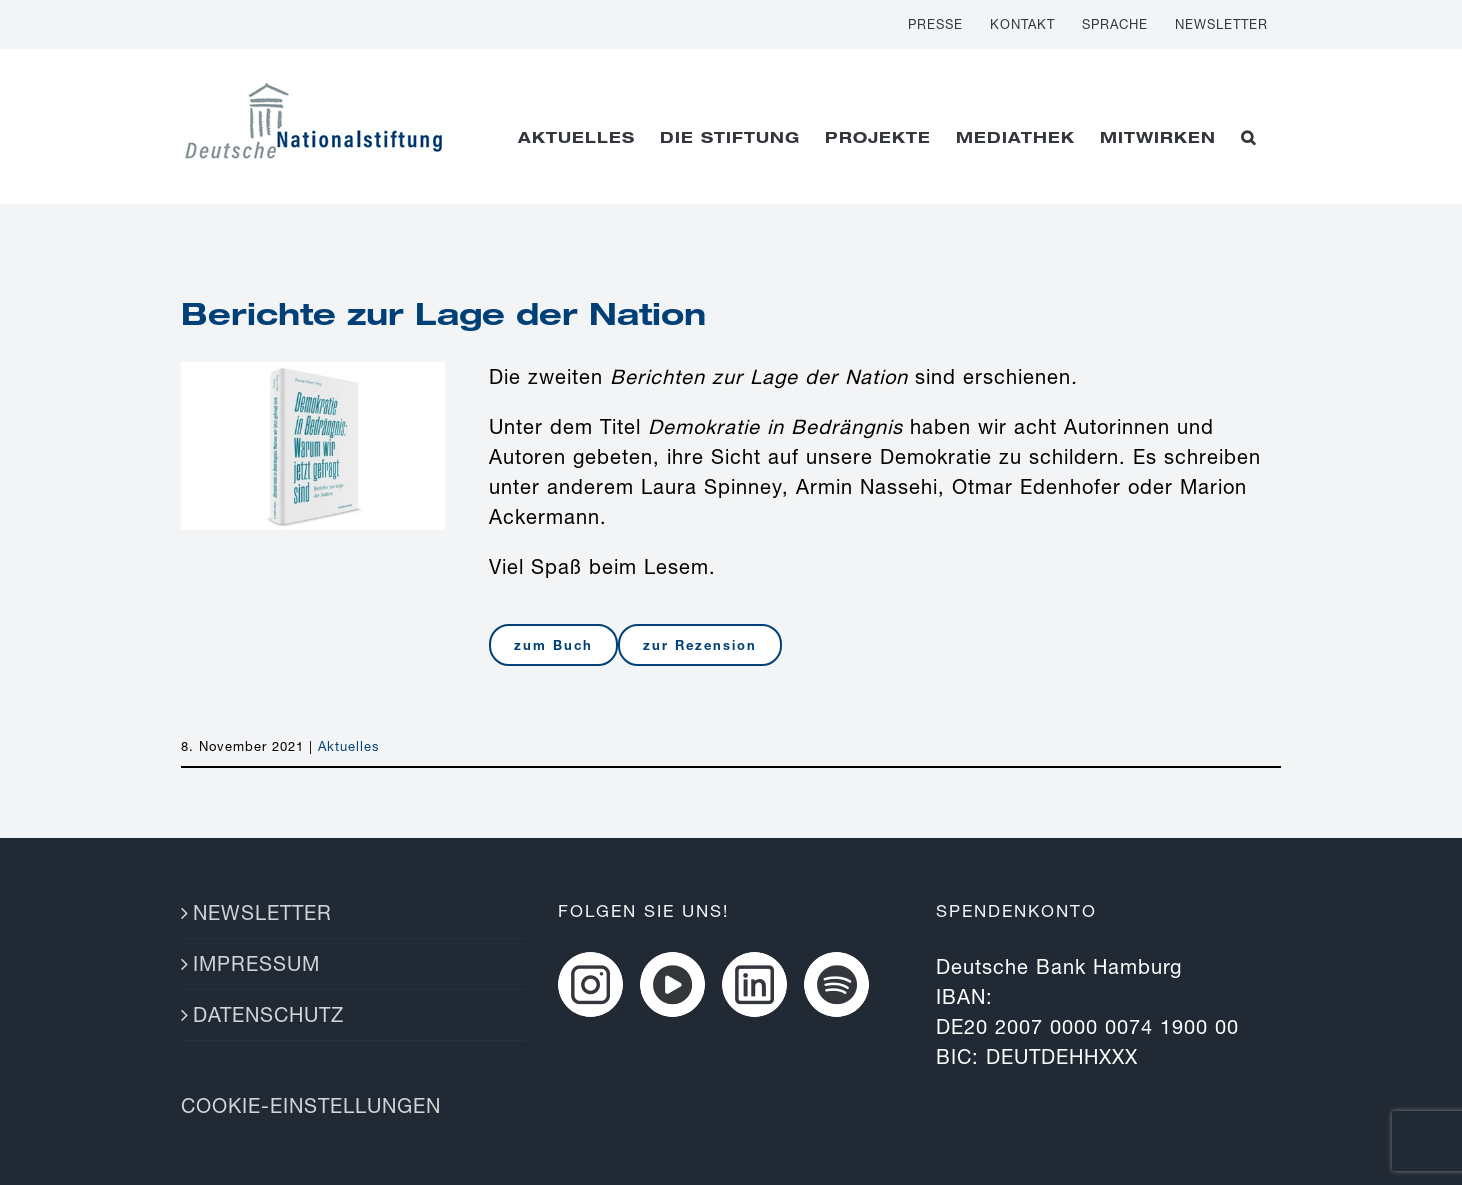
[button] (1248, 137)
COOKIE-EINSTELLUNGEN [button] (311, 1105)
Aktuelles (349, 746)
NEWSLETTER (262, 912)
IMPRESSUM (256, 963)
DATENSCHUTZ (268, 1014)
